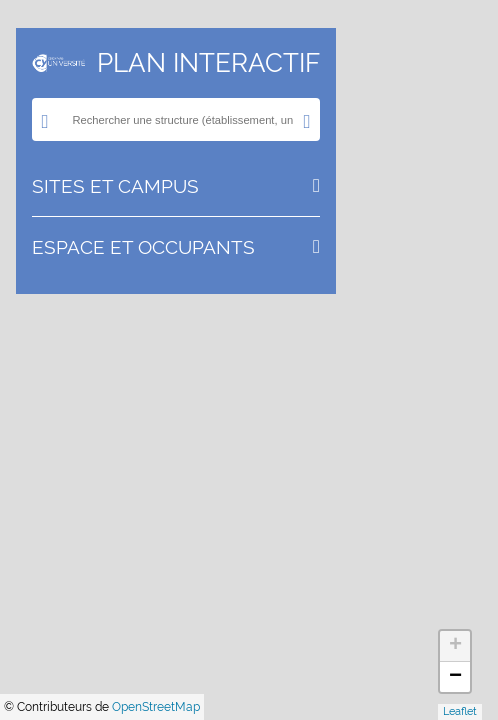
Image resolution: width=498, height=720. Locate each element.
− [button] (455, 677)
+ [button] (455, 646)
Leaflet (460, 711)
